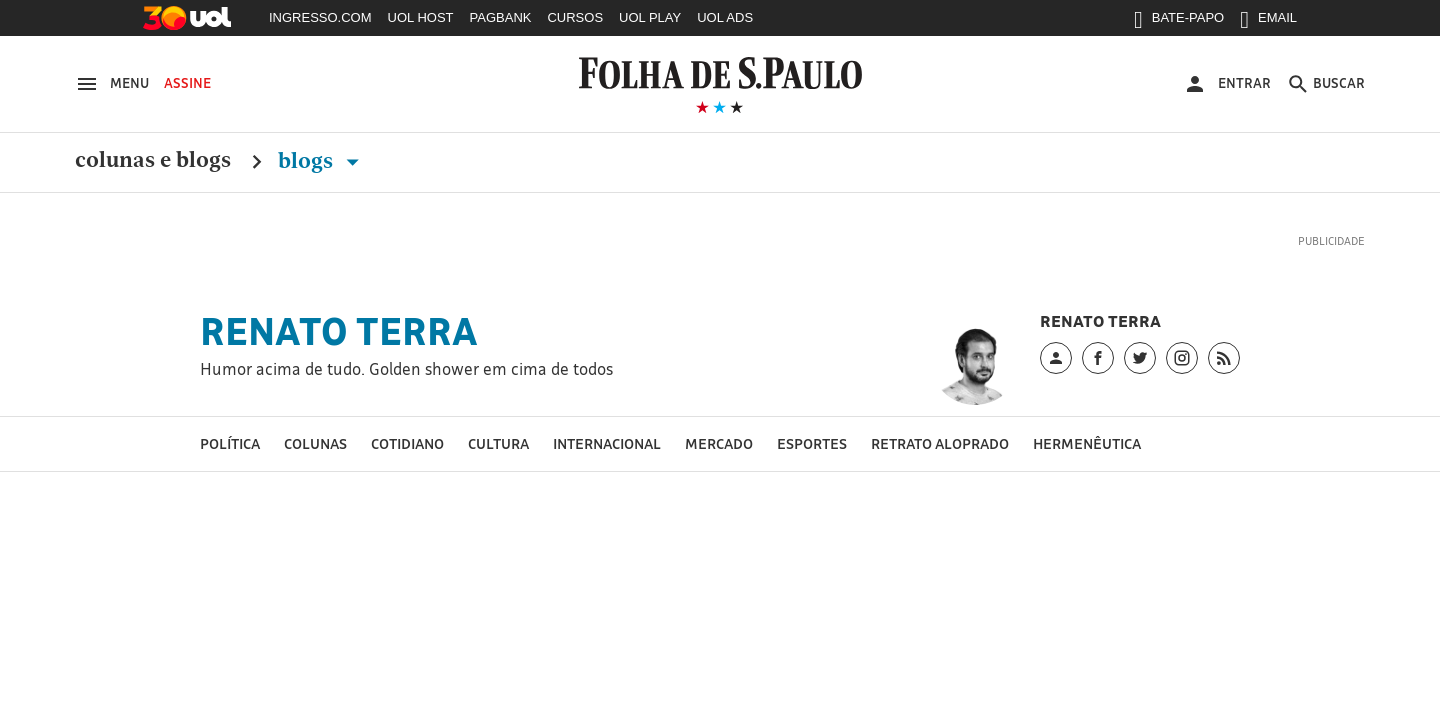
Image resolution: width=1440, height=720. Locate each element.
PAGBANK (501, 17)
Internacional (607, 443)
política (230, 443)
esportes (812, 443)
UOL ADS (725, 17)
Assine (187, 83)
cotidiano (407, 443)
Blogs (322, 161)
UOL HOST (421, 17)
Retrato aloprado (940, 443)
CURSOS (575, 17)
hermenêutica (1087, 443)
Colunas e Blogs (153, 161)
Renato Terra (339, 331)
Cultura (498, 443)
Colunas (315, 443)
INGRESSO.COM (320, 17)
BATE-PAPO (1179, 22)
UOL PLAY (650, 17)
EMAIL (1268, 22)
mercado (719, 443)
